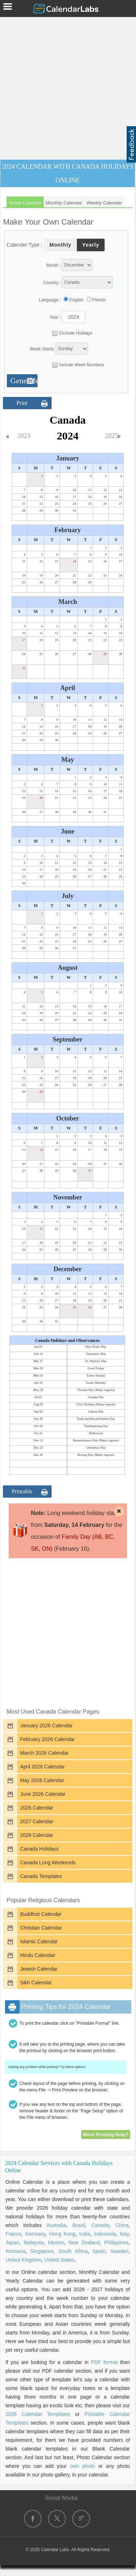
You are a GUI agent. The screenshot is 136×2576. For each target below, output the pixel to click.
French (99, 299)
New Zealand (84, 2242)
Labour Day (96, 1411)
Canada (100, 2225)
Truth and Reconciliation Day (95, 1418)
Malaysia (33, 2242)
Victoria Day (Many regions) (96, 1390)
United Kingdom (23, 2260)
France (13, 2234)
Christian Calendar (41, 1928)
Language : (50, 299)
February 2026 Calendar (47, 1739)
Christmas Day (96, 1447)
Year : (55, 317)
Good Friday (96, 1368)
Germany (35, 2234)
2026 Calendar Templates (37, 2414)
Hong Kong (62, 2234)
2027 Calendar (36, 1821)
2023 (23, 435)
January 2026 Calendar (46, 1725)
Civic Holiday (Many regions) (96, 1404)
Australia (56, 2225)
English (76, 299)
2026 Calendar (36, 1808)
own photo (82, 2466)
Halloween (96, 1433)
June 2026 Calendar (43, 1794)
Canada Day (96, 1397)
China (122, 2225)
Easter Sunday (96, 1375)
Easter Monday (96, 1382)
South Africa (73, 2251)
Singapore (42, 2251)
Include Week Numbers (76, 365)
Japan (12, 2242)
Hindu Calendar (37, 1955)
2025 (111, 435)
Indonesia (105, 2234)
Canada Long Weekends (48, 1862)
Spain (98, 2251)
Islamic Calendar (39, 1941)
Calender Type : (25, 245)
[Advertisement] (68, 87)
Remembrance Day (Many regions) (96, 1440)
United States (59, 2260)
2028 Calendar (36, 1835)
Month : (53, 265)
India (84, 2234)
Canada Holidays (39, 1849)
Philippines (116, 2242)
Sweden (119, 2251)
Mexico (56, 2242)
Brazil (79, 2225)
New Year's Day (95, 1346)
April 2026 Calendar (42, 1766)
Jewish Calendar (39, 1969)
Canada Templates (41, 1876)
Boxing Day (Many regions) (96, 1455)
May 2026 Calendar (42, 1780)
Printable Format (22, 1493)
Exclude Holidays (70, 333)
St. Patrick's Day (96, 1361)
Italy (124, 2234)
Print (21, 403)
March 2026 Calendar (44, 1753)
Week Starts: (42, 349)
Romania (15, 2251)
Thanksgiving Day (96, 1426)
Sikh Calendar (36, 1982)
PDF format (104, 2362)
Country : (52, 282)
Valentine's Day (96, 1354)
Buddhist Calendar (41, 1914)
